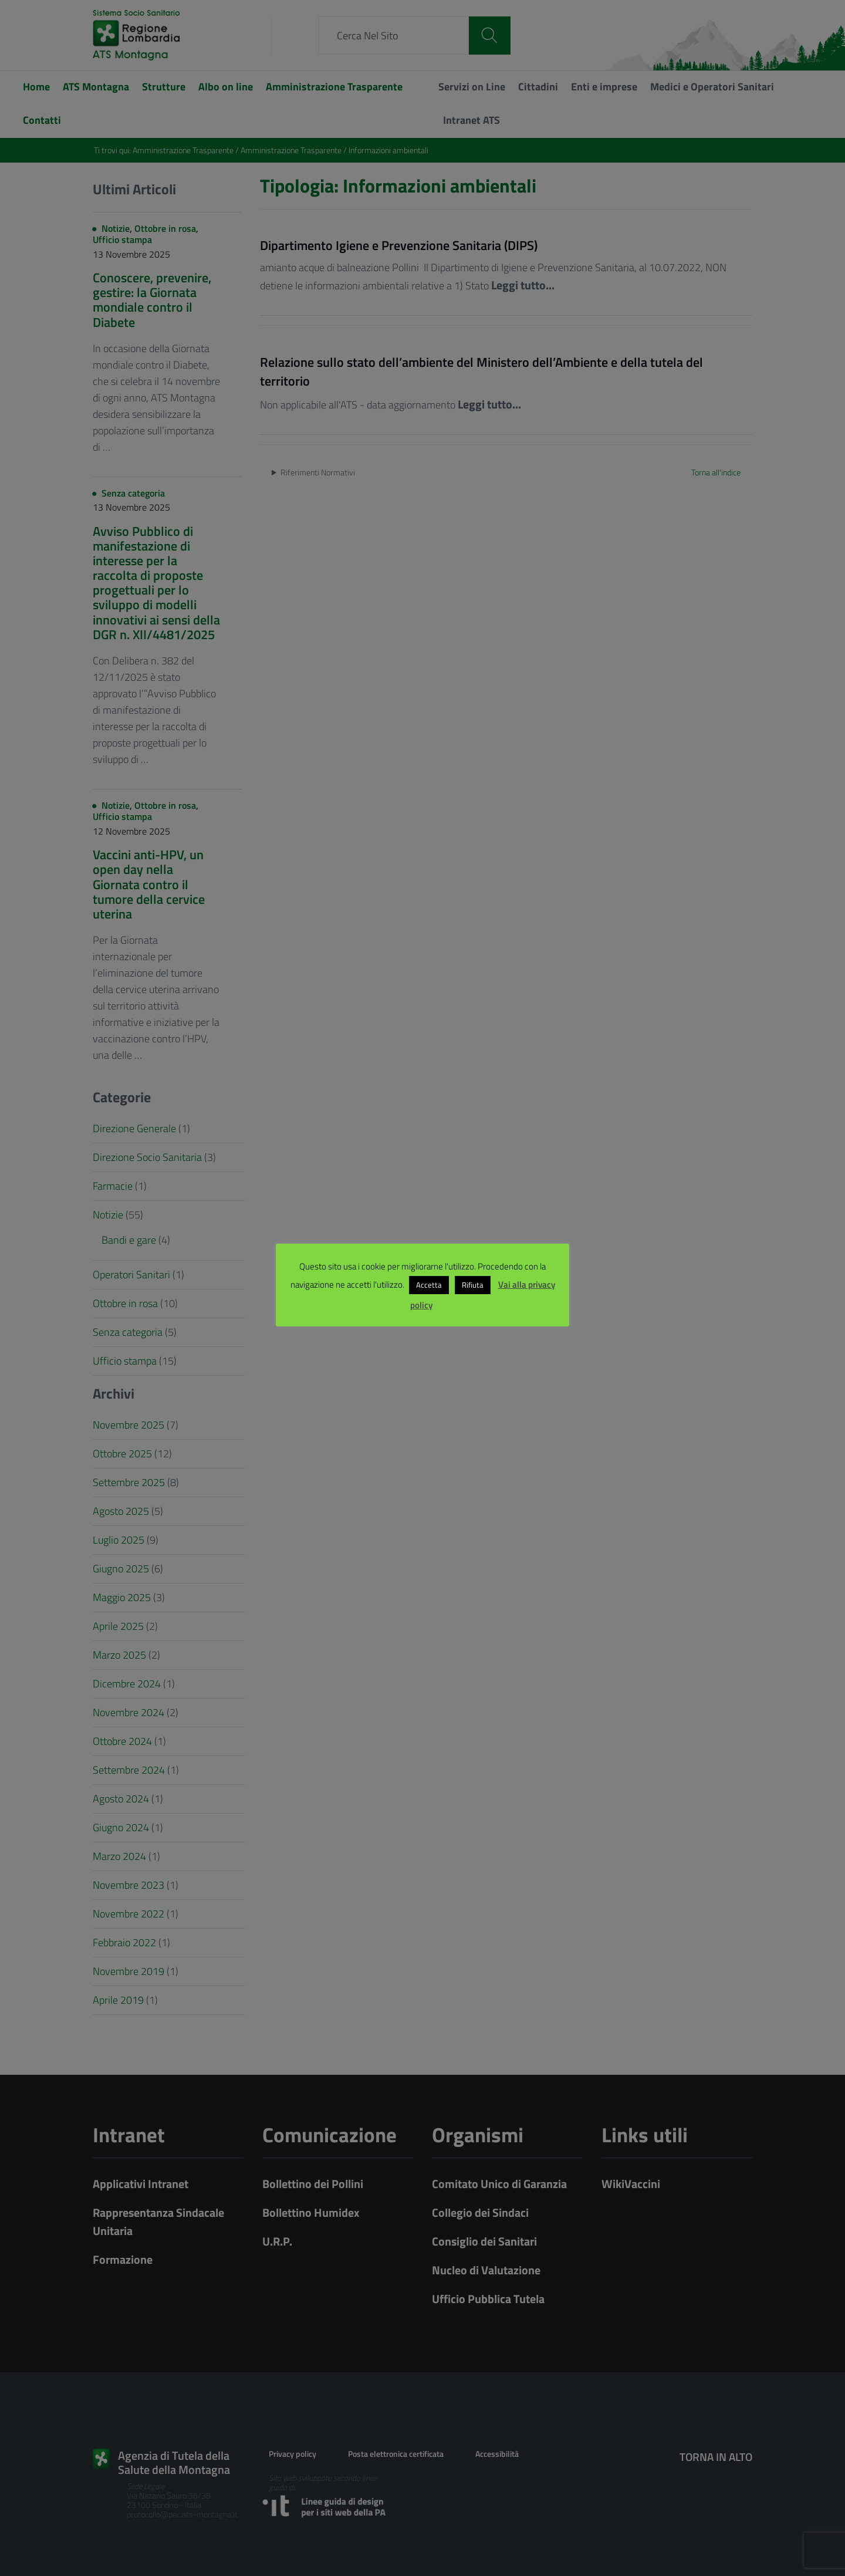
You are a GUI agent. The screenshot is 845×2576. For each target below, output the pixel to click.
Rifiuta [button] (473, 1285)
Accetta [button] (429, 1285)
